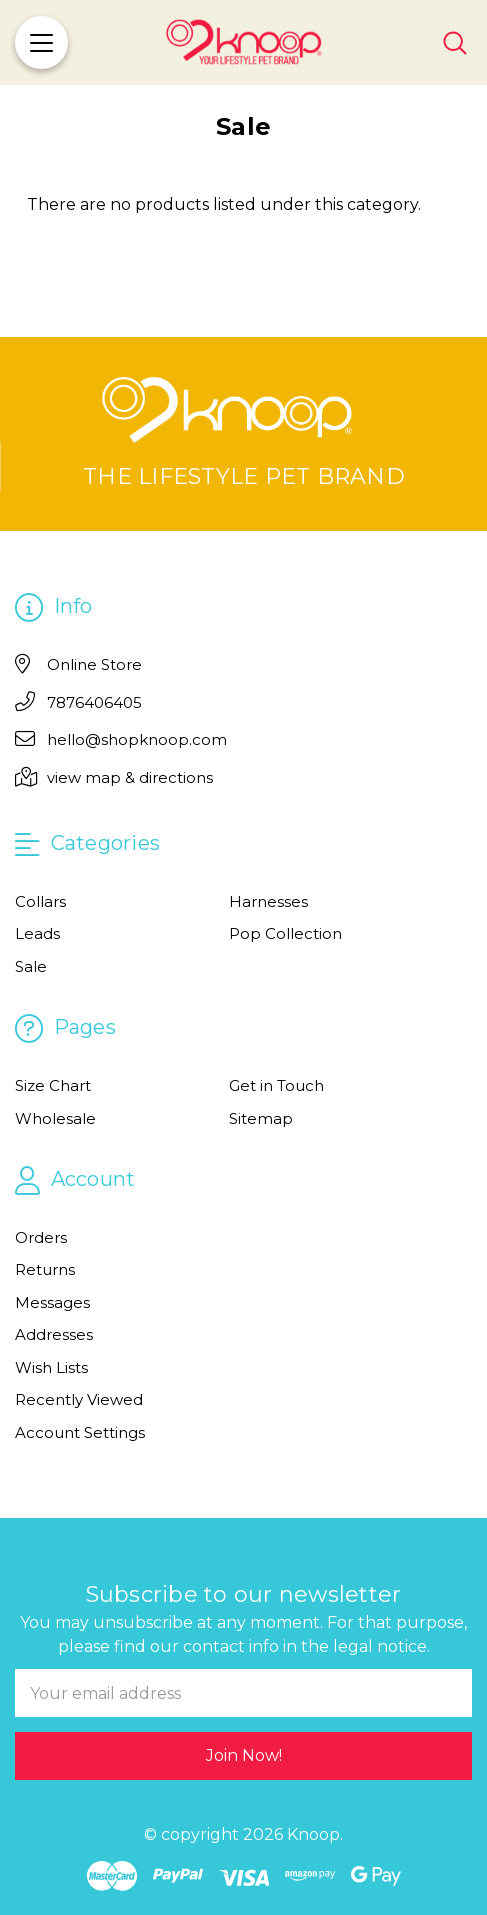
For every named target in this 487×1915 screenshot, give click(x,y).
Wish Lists (51, 1367)
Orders (41, 1237)
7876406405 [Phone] (94, 702)
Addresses (54, 1334)
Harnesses (268, 901)
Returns (45, 1269)
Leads (37, 933)
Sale (31, 966)
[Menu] (41, 42)
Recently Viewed (79, 1399)
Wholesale (55, 1118)
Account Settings (80, 1432)
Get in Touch (276, 1085)
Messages (52, 1302)
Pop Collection (285, 933)
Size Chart (53, 1085)
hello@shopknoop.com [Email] (137, 739)
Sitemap (261, 1118)
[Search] (455, 42)
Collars (40, 901)
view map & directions (130, 777)
